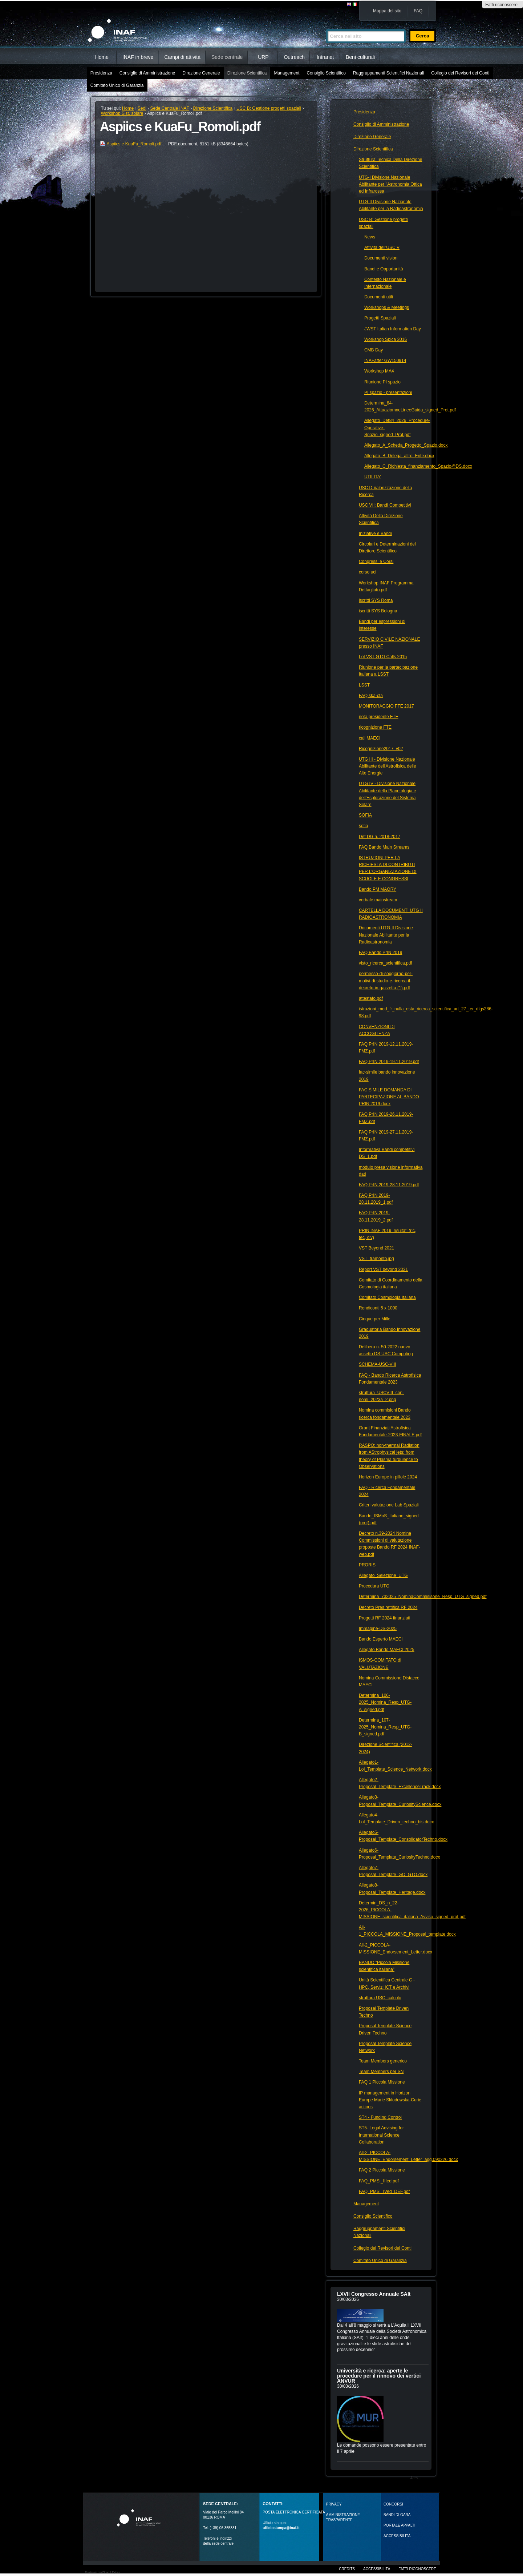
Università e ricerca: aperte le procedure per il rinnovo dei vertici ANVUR (379, 2376)
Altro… (416, 2478)
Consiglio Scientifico (326, 73)
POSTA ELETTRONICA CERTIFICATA (294, 2512)
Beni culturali (360, 57)
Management (286, 73)
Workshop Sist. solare (122, 113)
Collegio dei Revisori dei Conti (460, 73)
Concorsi (393, 2504)
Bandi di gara (397, 2515)
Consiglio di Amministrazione (147, 73)
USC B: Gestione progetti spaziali (268, 108)
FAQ (418, 10)
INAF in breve (138, 57)
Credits (347, 2569)
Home (102, 57)
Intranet (325, 57)
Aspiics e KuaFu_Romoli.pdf (131, 143)
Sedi (142, 108)
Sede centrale (227, 57)
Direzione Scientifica (247, 73)
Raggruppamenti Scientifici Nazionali (388, 73)
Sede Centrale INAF (169, 108)
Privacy (334, 2504)
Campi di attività (182, 57)
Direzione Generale (201, 73)
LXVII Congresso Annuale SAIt (374, 2294)
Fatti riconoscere (501, 4)
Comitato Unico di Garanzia (117, 85)
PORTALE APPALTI (399, 2525)
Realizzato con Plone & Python (102, 2572)
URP (263, 57)
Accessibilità (376, 2569)
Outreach (294, 57)
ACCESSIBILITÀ (397, 2536)
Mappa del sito (387, 10)
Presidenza (101, 73)
